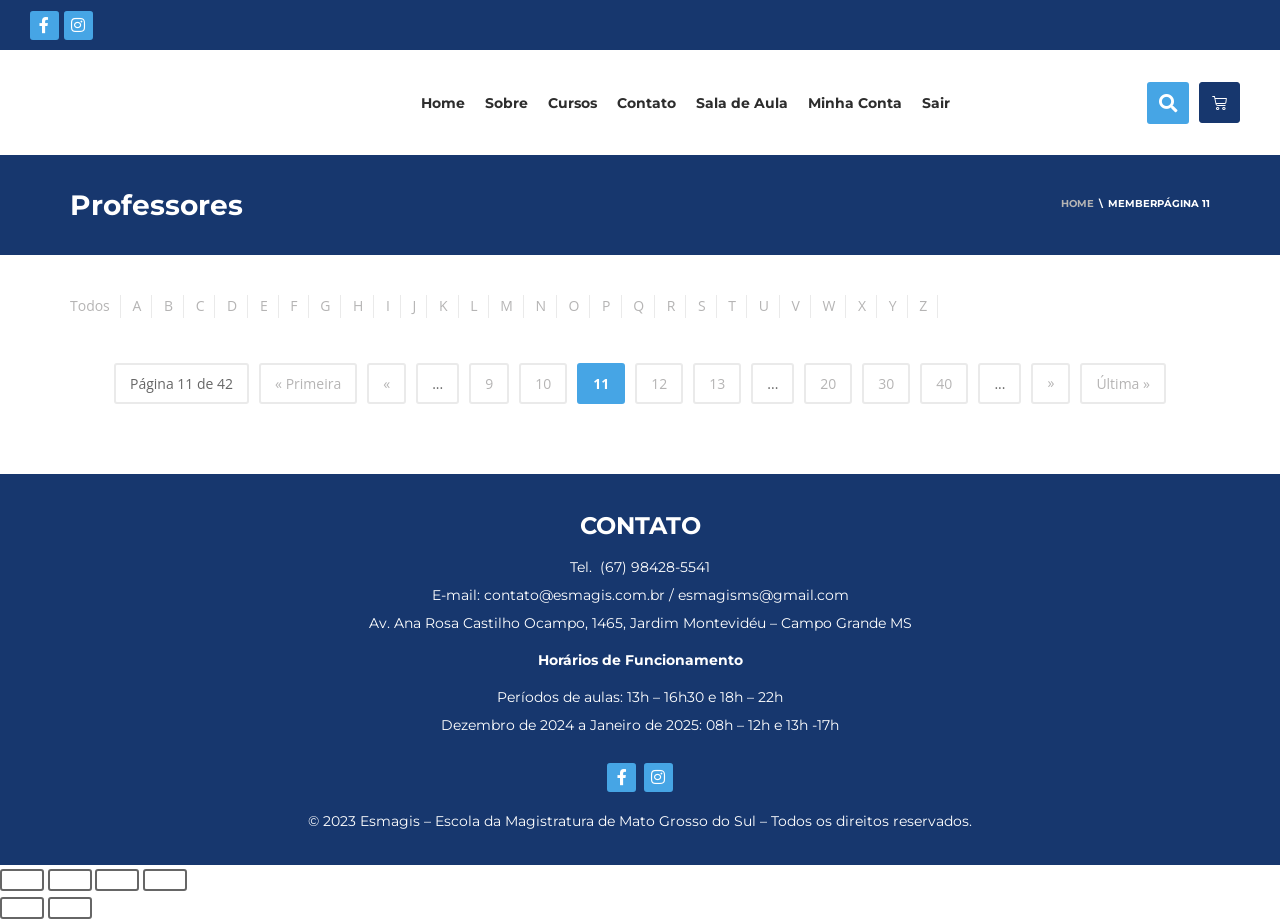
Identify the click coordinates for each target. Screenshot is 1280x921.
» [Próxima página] (1050, 382)
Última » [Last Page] (1123, 383)
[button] (1168, 103)
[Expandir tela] (70, 880)
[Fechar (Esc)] (165, 880)
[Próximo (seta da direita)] (70, 908)
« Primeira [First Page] (308, 383)
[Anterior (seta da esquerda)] (22, 908)
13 (717, 383)
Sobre (506, 103)
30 (886, 383)
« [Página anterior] (386, 383)
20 (828, 383)
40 (944, 383)
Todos (90, 305)
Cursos (572, 103)
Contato (646, 103)
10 (543, 383)
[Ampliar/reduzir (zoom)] (22, 880)
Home (443, 103)
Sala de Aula (742, 103)
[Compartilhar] (117, 880)
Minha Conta (855, 103)
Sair (936, 103)
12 (659, 383)
